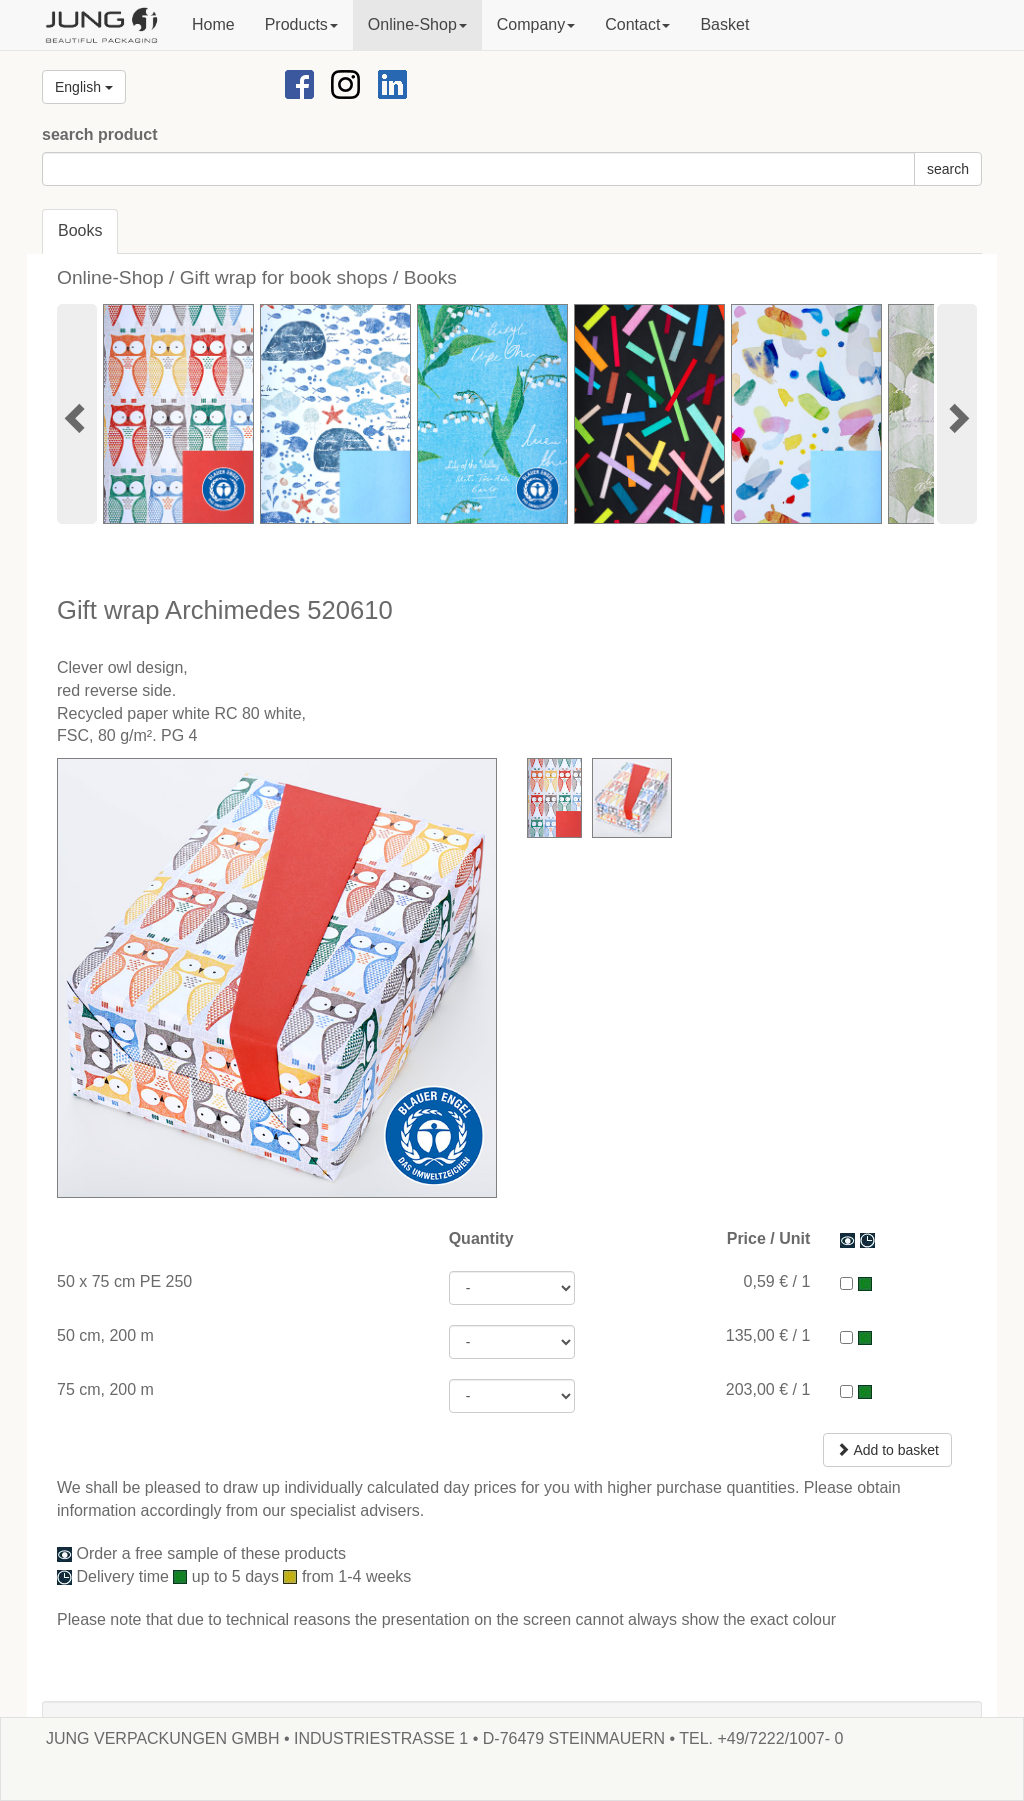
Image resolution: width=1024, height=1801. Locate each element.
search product (100, 134)
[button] (301, 25)
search (948, 169)
